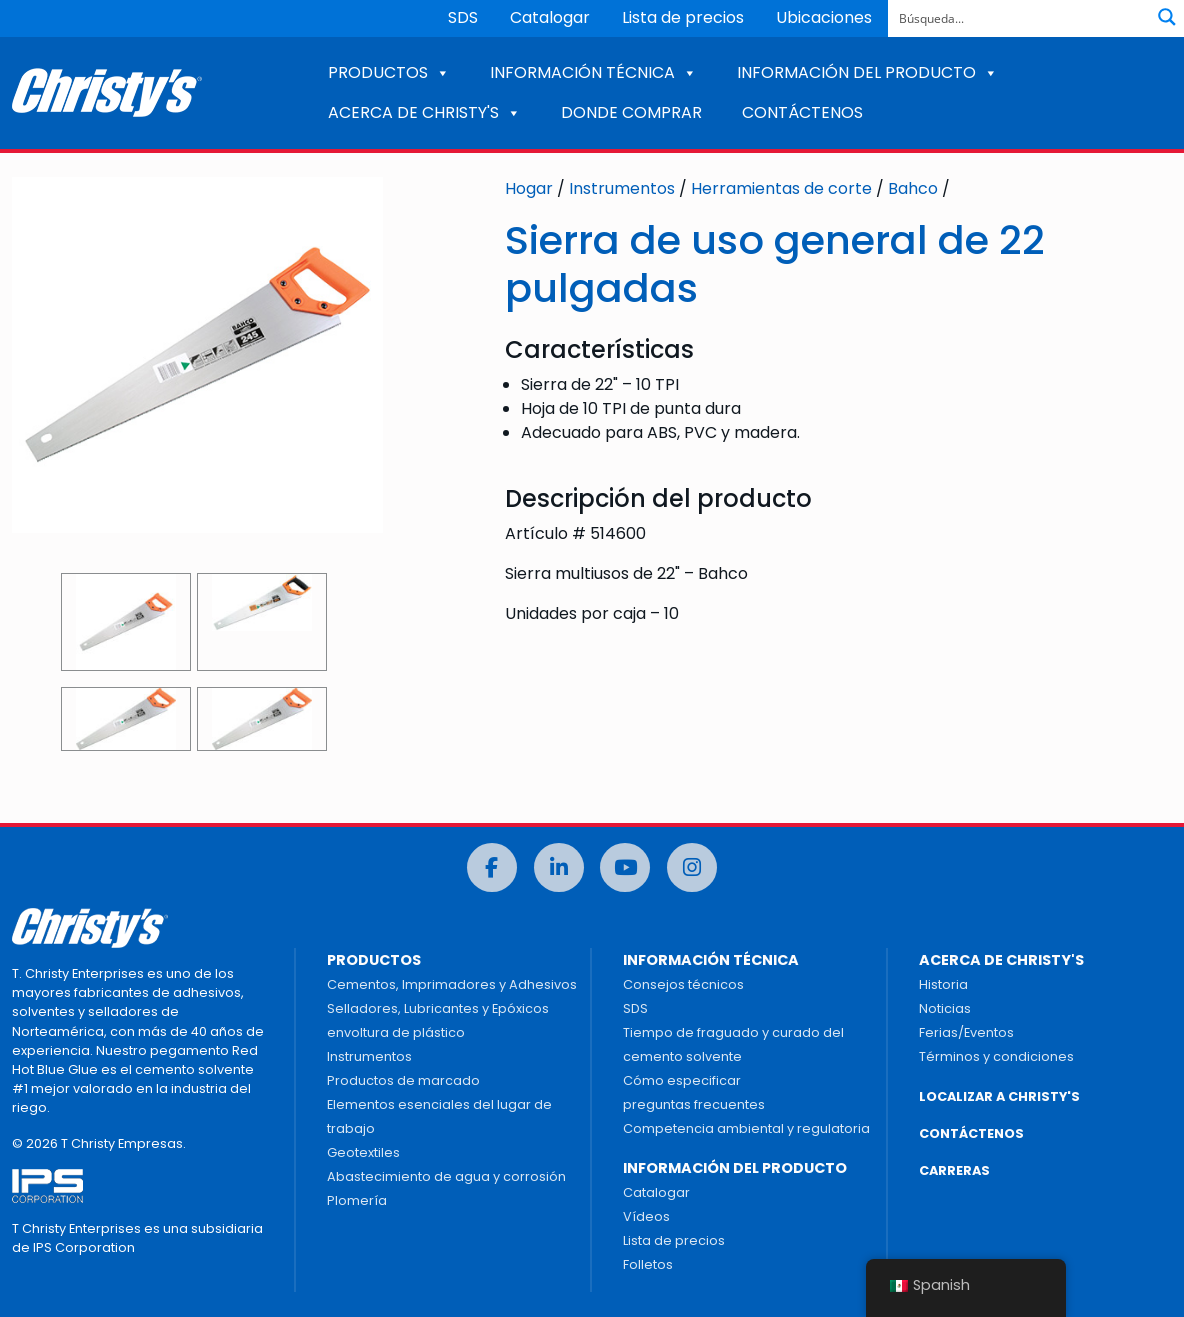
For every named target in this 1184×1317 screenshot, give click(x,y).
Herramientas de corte (781, 188)
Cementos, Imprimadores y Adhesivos (452, 984)
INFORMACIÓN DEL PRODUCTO (867, 72)
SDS (463, 17)
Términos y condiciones (996, 1056)
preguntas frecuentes (694, 1104)
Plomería (357, 1200)
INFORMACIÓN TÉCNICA (593, 72)
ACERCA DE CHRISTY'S (424, 112)
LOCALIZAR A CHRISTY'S (999, 1096)
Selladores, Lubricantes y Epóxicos (438, 1008)
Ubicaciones (824, 17)
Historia (943, 984)
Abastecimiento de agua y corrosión (446, 1176)
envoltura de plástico (396, 1032)
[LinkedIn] (559, 867)
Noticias (945, 1008)
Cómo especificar (682, 1080)
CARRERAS (954, 1170)
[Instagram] (692, 867)
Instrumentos (622, 188)
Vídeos (646, 1216)
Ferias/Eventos (966, 1032)
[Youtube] (625, 867)
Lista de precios (683, 17)
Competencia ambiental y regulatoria (746, 1128)
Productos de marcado (403, 1080)
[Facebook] (492, 867)
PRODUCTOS (389, 72)
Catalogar (550, 17)
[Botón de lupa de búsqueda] (1167, 17)
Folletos (648, 1264)
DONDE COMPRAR (631, 112)
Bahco (913, 188)
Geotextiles (363, 1152)
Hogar (529, 188)
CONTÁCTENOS (802, 112)
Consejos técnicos (683, 984)
